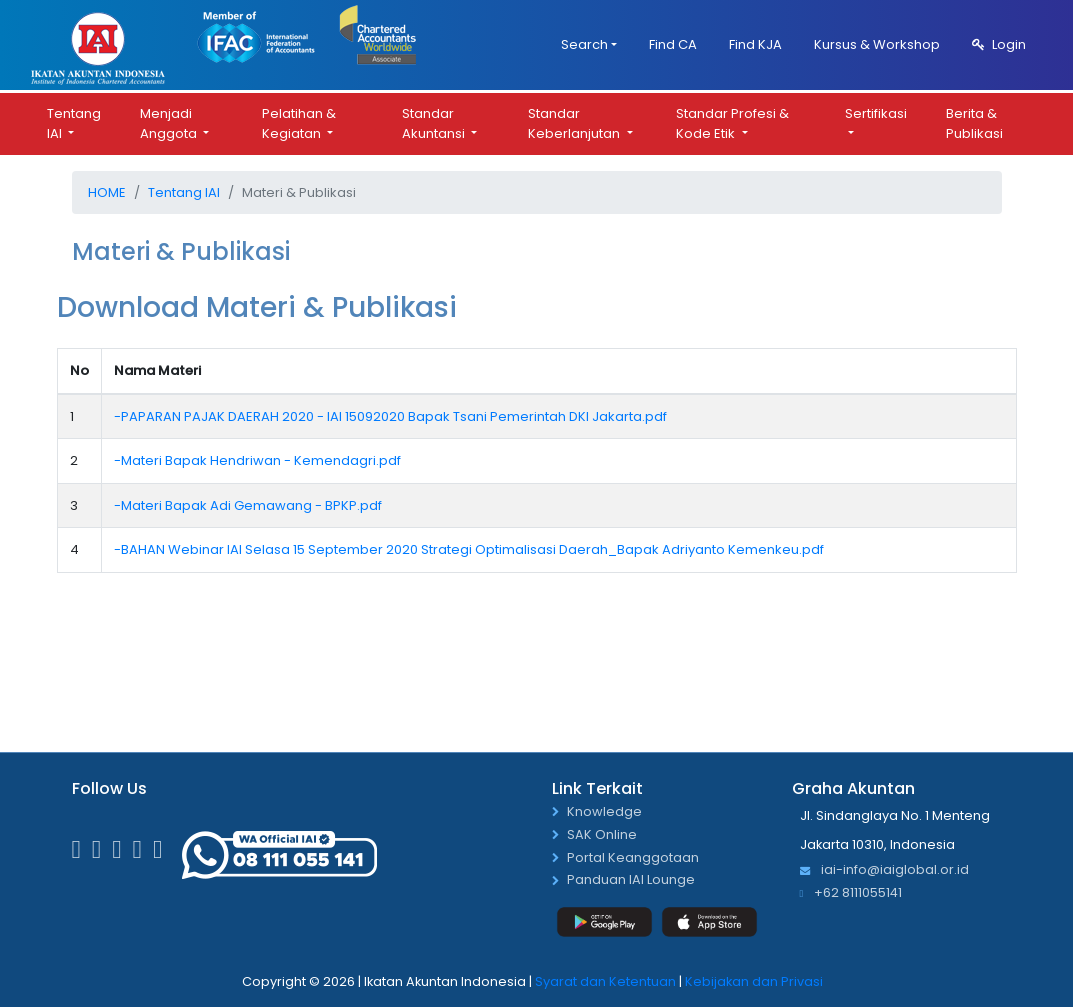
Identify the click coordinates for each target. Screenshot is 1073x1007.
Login (999, 44)
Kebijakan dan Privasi (754, 981)
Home (107, 192)
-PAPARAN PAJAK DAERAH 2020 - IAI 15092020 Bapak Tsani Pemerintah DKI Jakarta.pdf (390, 416)
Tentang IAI (74, 123)
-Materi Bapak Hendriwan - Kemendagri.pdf (257, 460)
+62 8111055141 (851, 893)
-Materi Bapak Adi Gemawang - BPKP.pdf (248, 505)
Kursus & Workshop (877, 44)
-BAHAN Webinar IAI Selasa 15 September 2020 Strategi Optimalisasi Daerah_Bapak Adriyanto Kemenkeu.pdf (469, 549)
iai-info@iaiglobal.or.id (884, 870)
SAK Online (602, 835)
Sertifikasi (876, 113)
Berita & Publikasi (974, 123)
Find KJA (755, 44)
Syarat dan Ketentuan (605, 981)
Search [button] (584, 44)
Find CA (673, 44)
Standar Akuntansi (435, 123)
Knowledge (604, 812)
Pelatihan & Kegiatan (299, 123)
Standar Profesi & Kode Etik (732, 123)
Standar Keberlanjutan (575, 123)
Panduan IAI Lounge (631, 880)
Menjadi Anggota (170, 123)
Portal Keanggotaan (633, 858)
